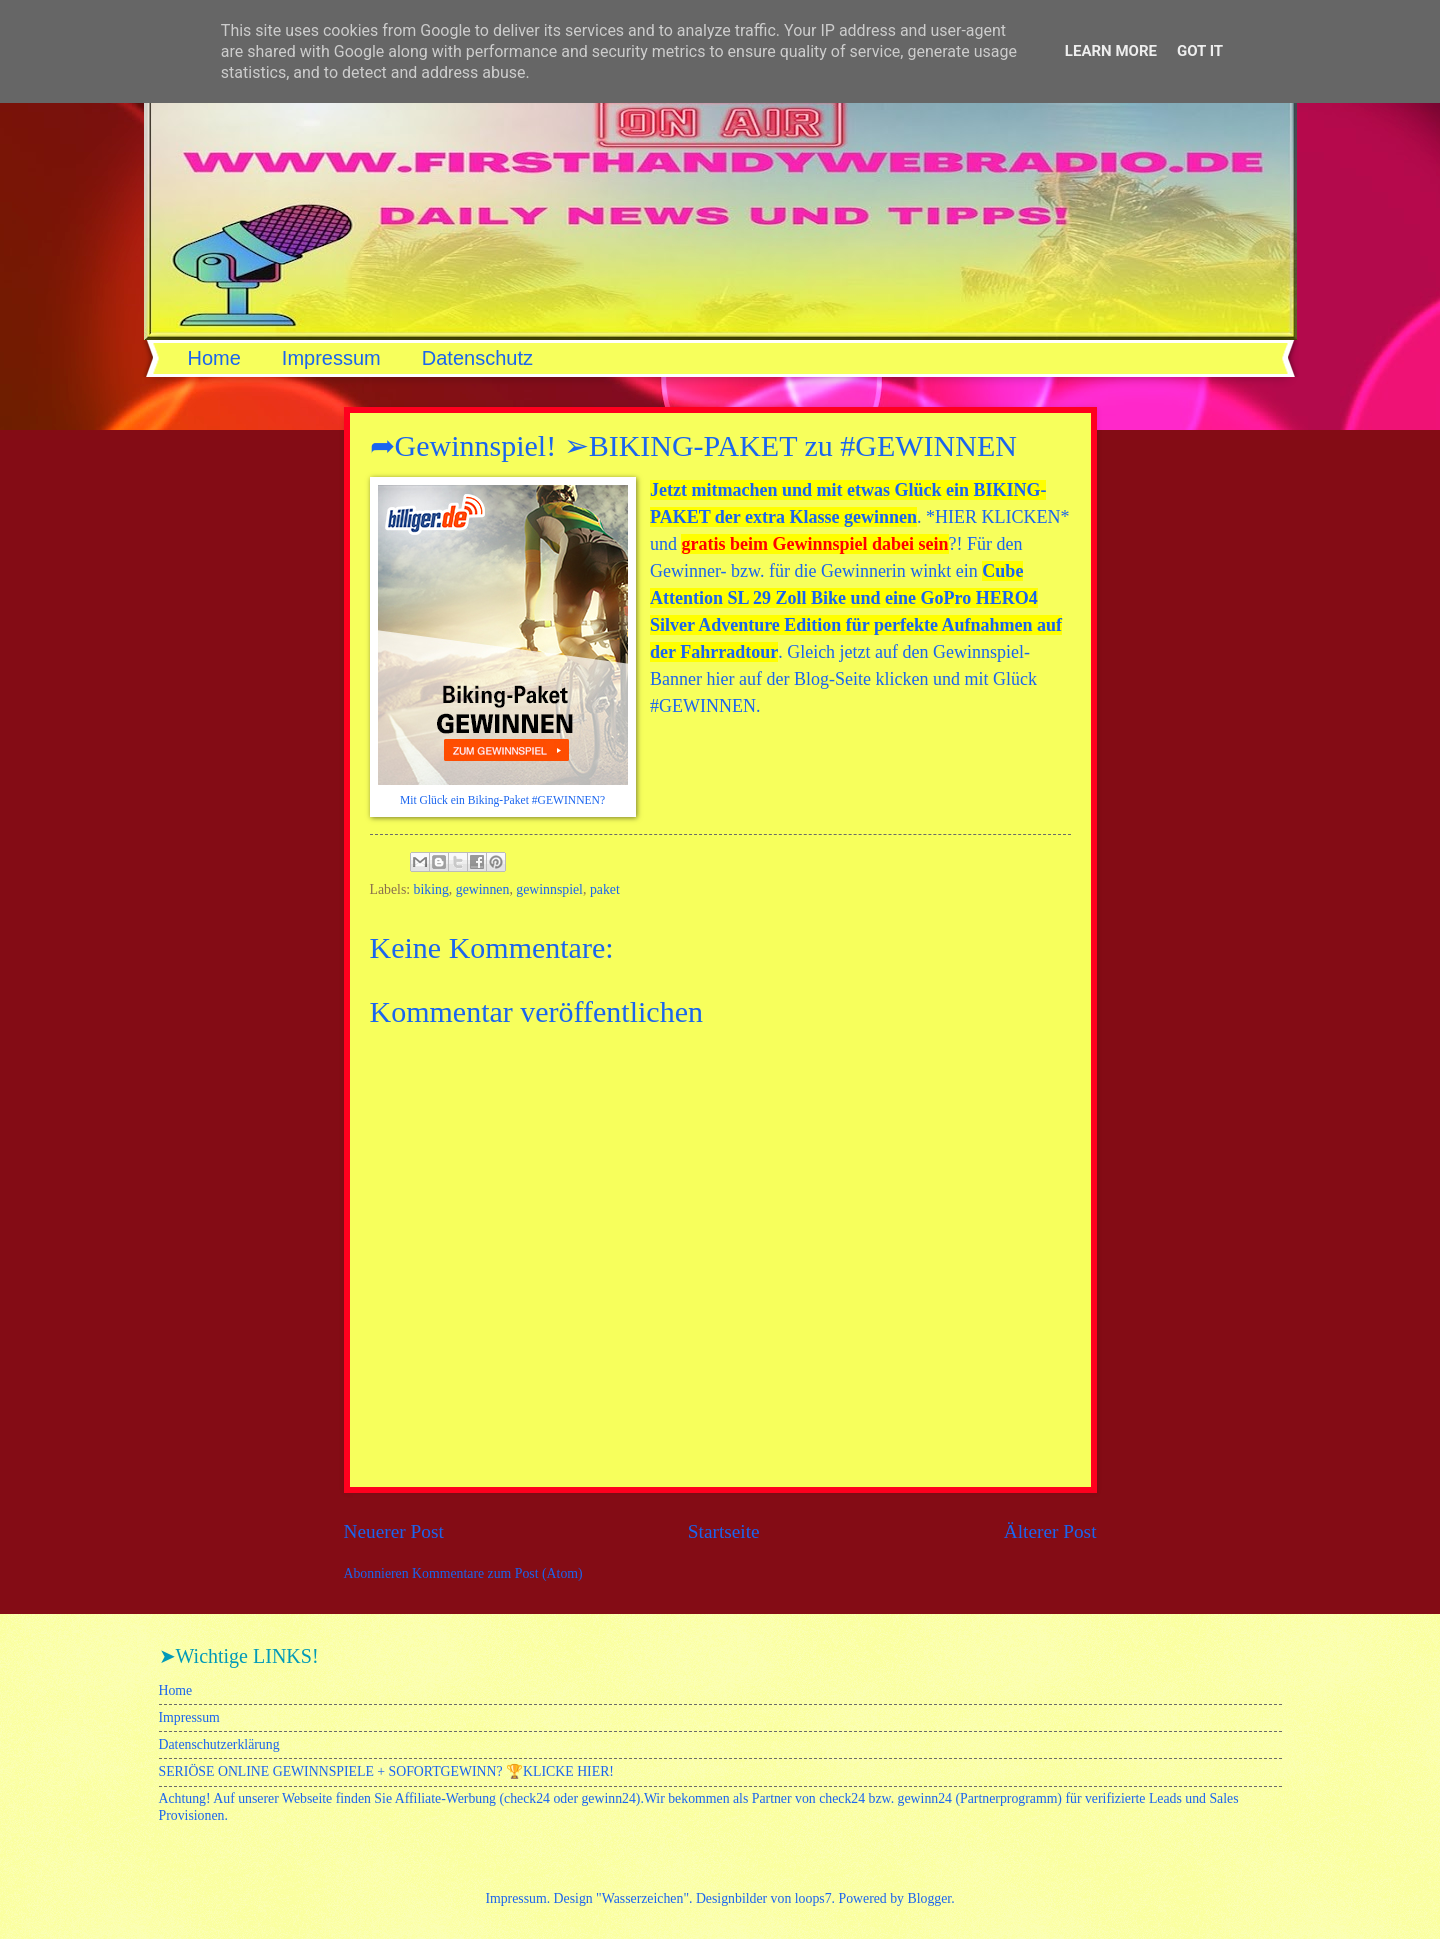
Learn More (1111, 51)
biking (431, 889)
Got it (1200, 51)
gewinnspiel (549, 889)
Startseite (724, 1531)
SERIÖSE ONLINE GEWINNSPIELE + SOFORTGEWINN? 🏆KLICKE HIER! (386, 1771)
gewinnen (483, 889)
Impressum (331, 358)
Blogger (929, 1898)
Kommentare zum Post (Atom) (497, 1573)
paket (605, 889)
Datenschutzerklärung (219, 1744)
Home (214, 358)
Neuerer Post (394, 1531)
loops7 (813, 1898)
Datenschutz (477, 358)
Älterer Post (1050, 1531)
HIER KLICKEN (997, 517)
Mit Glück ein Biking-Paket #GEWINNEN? (502, 800)
